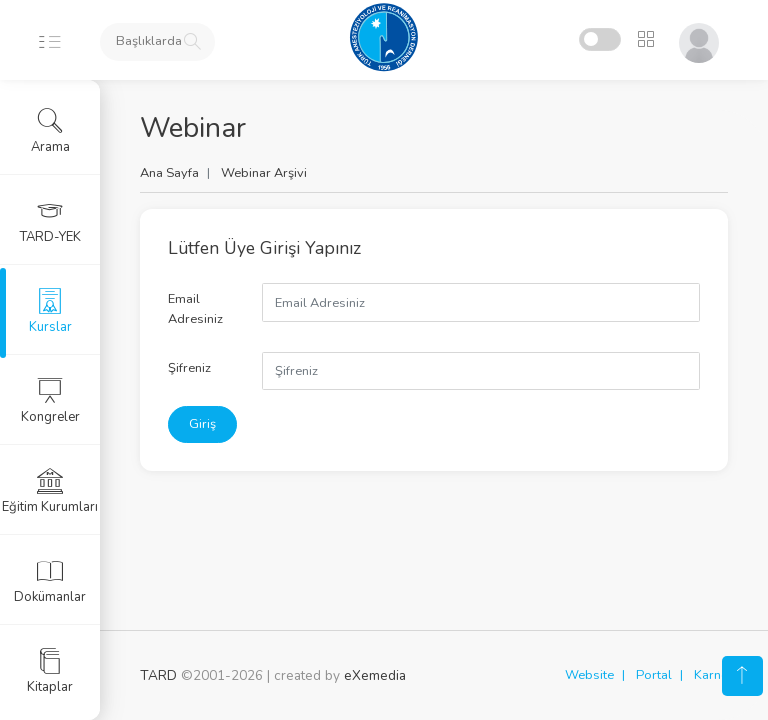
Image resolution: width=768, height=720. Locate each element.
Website (589, 675)
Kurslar (50, 311)
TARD (158, 675)
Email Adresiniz (195, 308)
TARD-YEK (50, 221)
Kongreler (50, 401)
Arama (50, 131)
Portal (654, 675)
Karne (711, 675)
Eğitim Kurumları (50, 491)
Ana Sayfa (169, 173)
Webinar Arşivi (264, 173)
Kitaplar (50, 671)
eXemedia (375, 675)
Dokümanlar (50, 581)
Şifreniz (189, 368)
